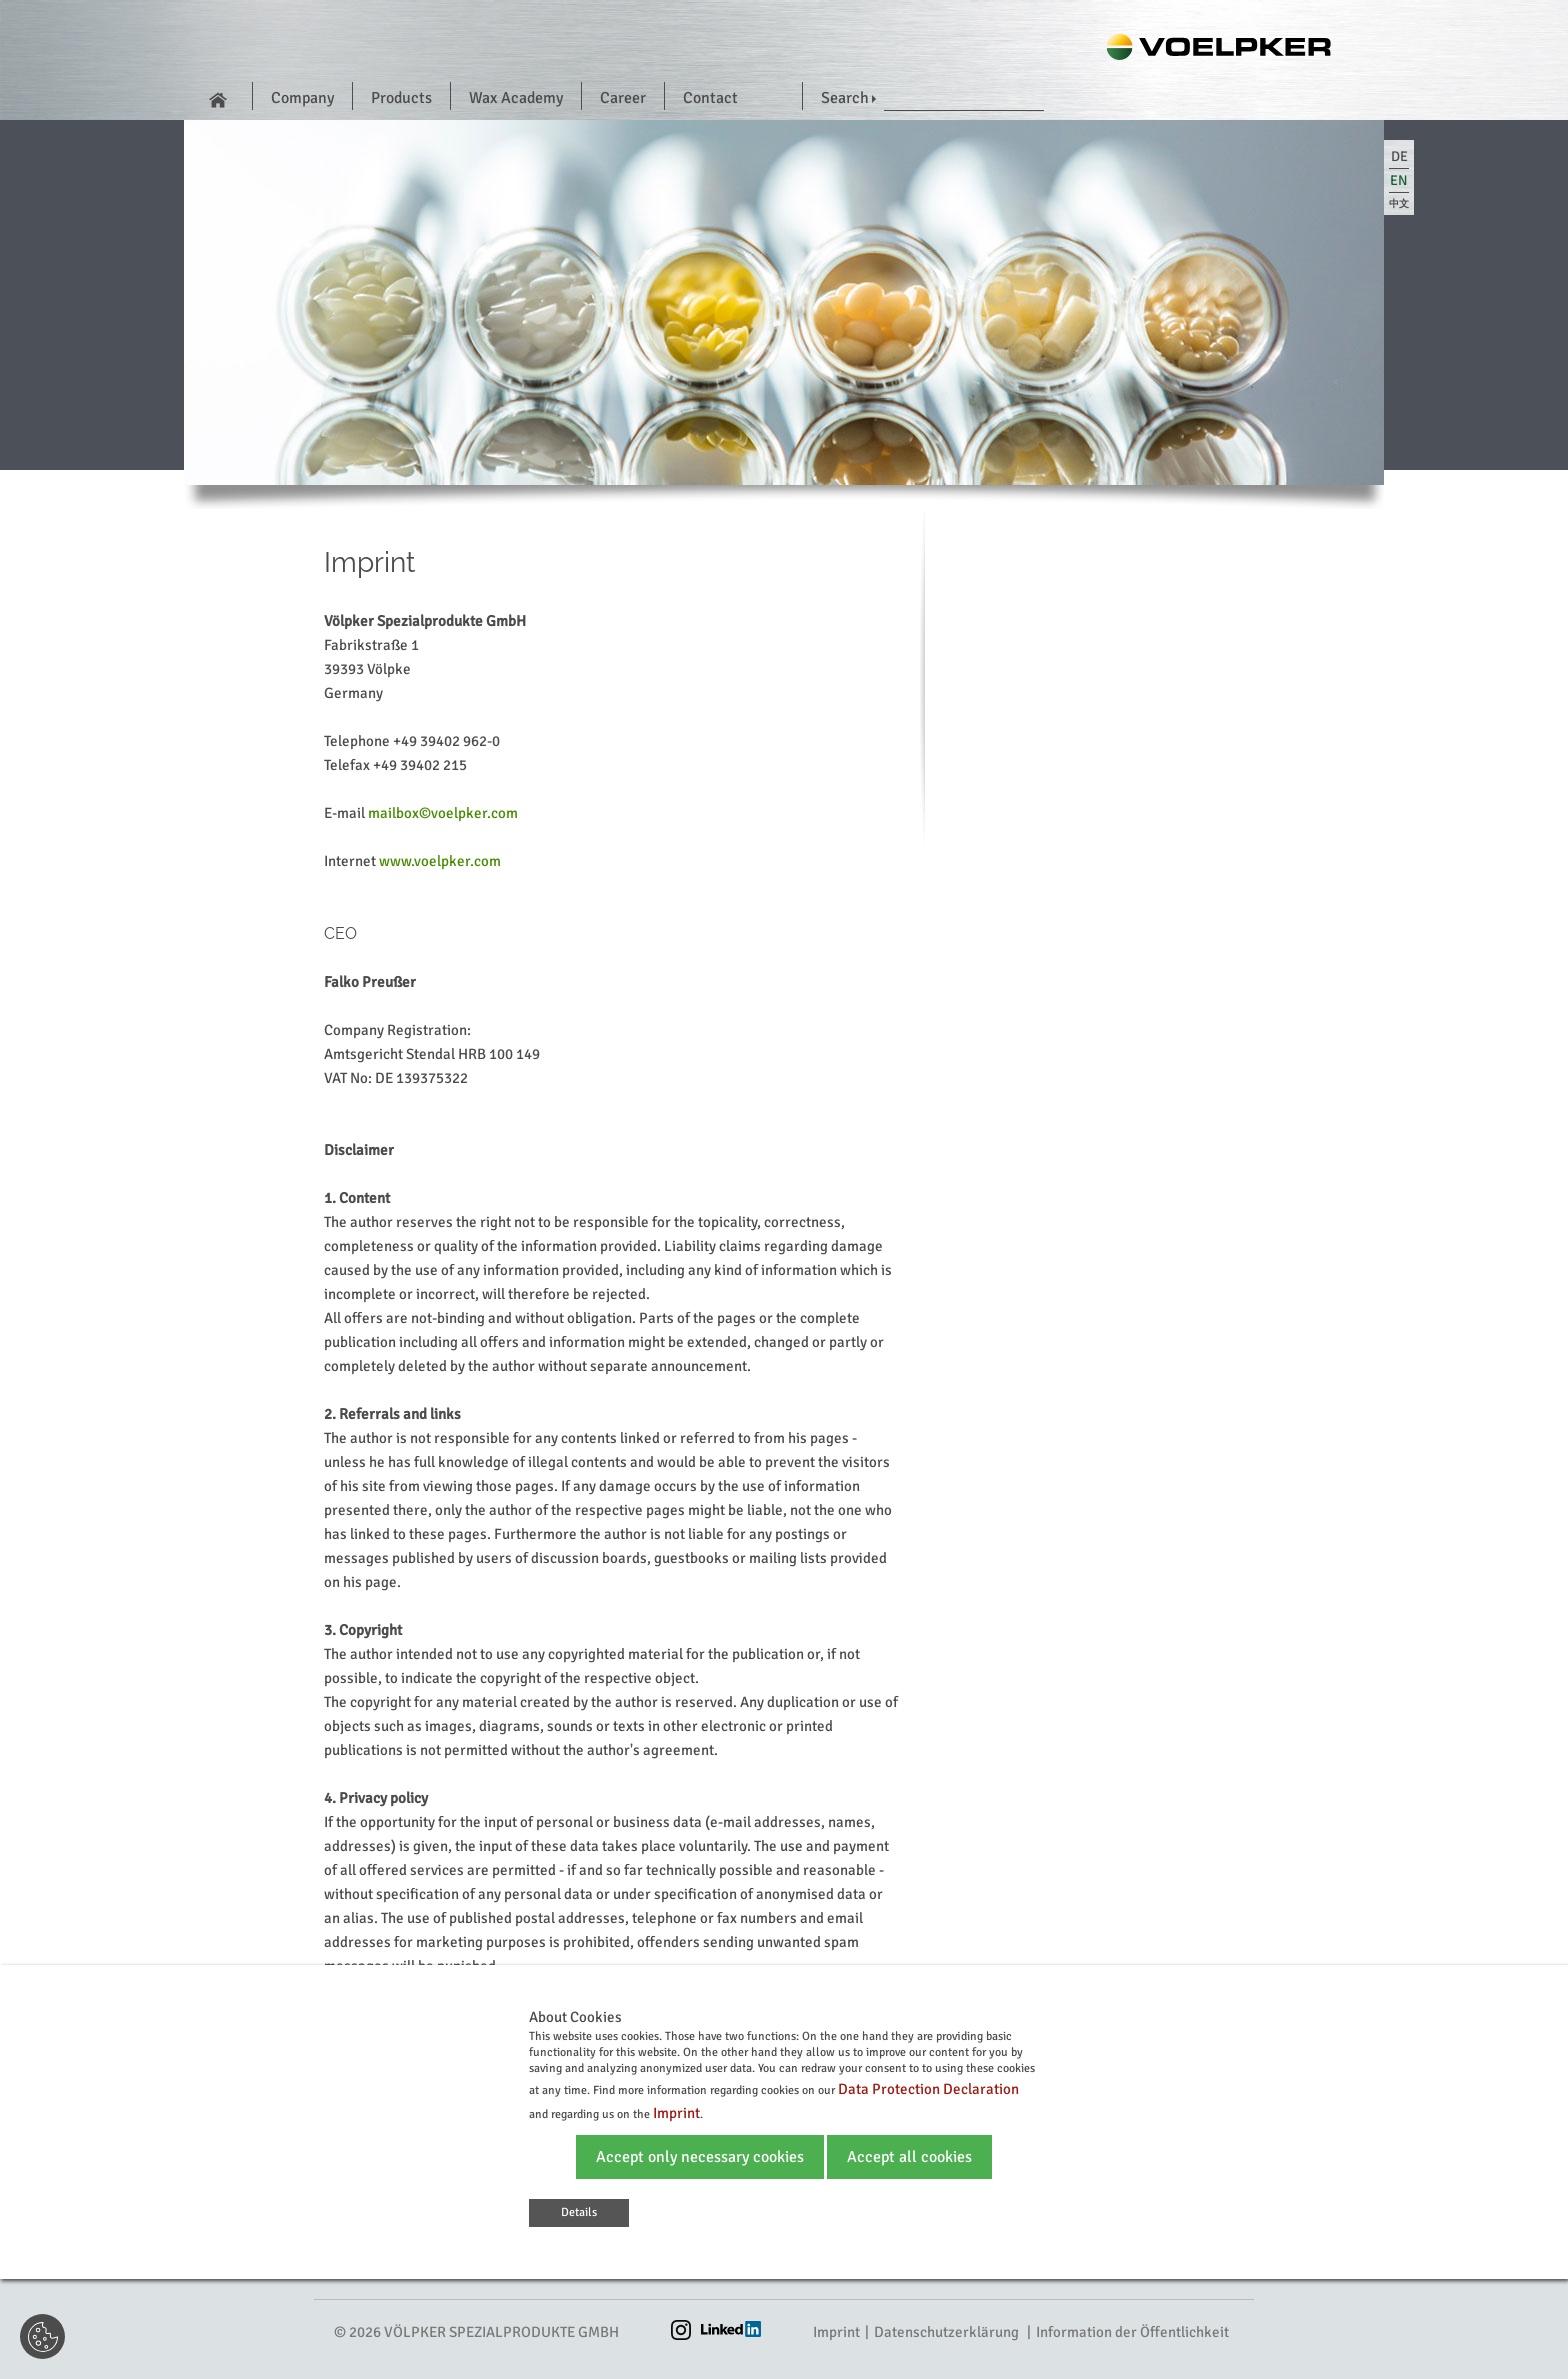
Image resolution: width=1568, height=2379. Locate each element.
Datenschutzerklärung (946, 2332)
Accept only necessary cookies (700, 2157)
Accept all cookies (909, 2157)
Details (579, 2212)
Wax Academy (516, 98)
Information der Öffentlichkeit (1132, 2332)
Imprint (836, 2332)
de (1399, 156)
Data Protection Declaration (928, 2089)
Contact (710, 98)
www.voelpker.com (440, 861)
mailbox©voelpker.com (443, 813)
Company (302, 98)
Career (623, 98)
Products (401, 98)
